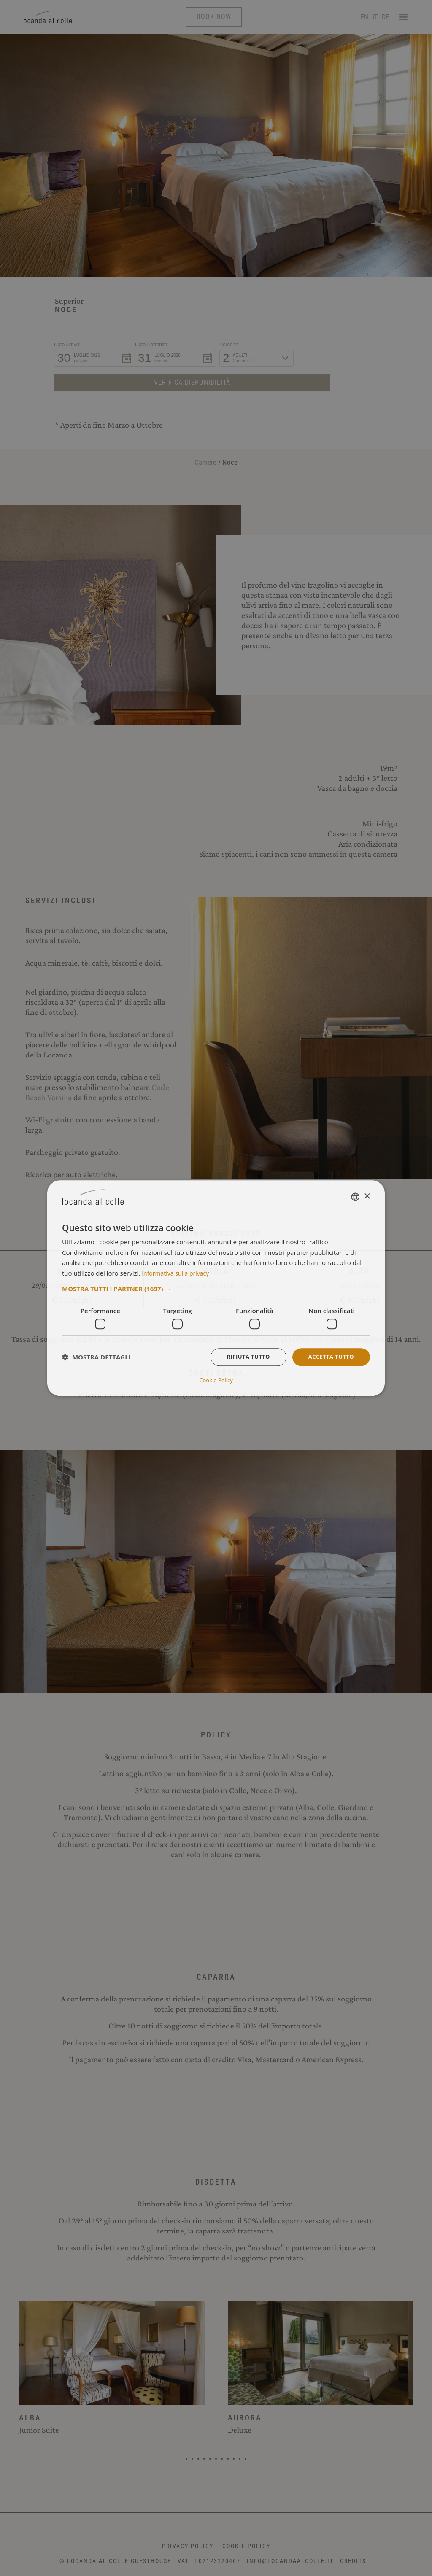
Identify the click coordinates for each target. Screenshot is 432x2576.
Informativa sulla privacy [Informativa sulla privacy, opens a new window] (177, 1273)
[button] (216, 1289)
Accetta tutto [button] (329, 1358)
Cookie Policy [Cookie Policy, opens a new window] (216, 1380)
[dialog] (216, 1288)
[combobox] (355, 1197)
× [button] (367, 1197)
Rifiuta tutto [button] (243, 1358)
